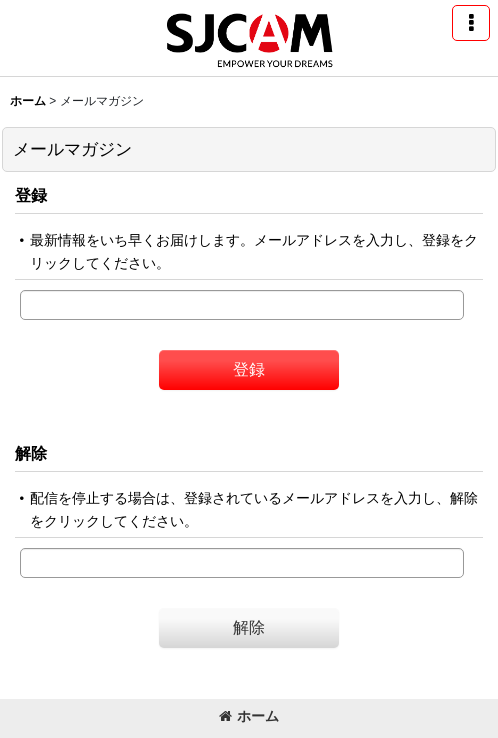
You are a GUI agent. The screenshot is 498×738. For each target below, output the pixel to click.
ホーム (249, 716)
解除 (31, 453)
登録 (31, 195)
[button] (471, 23)
